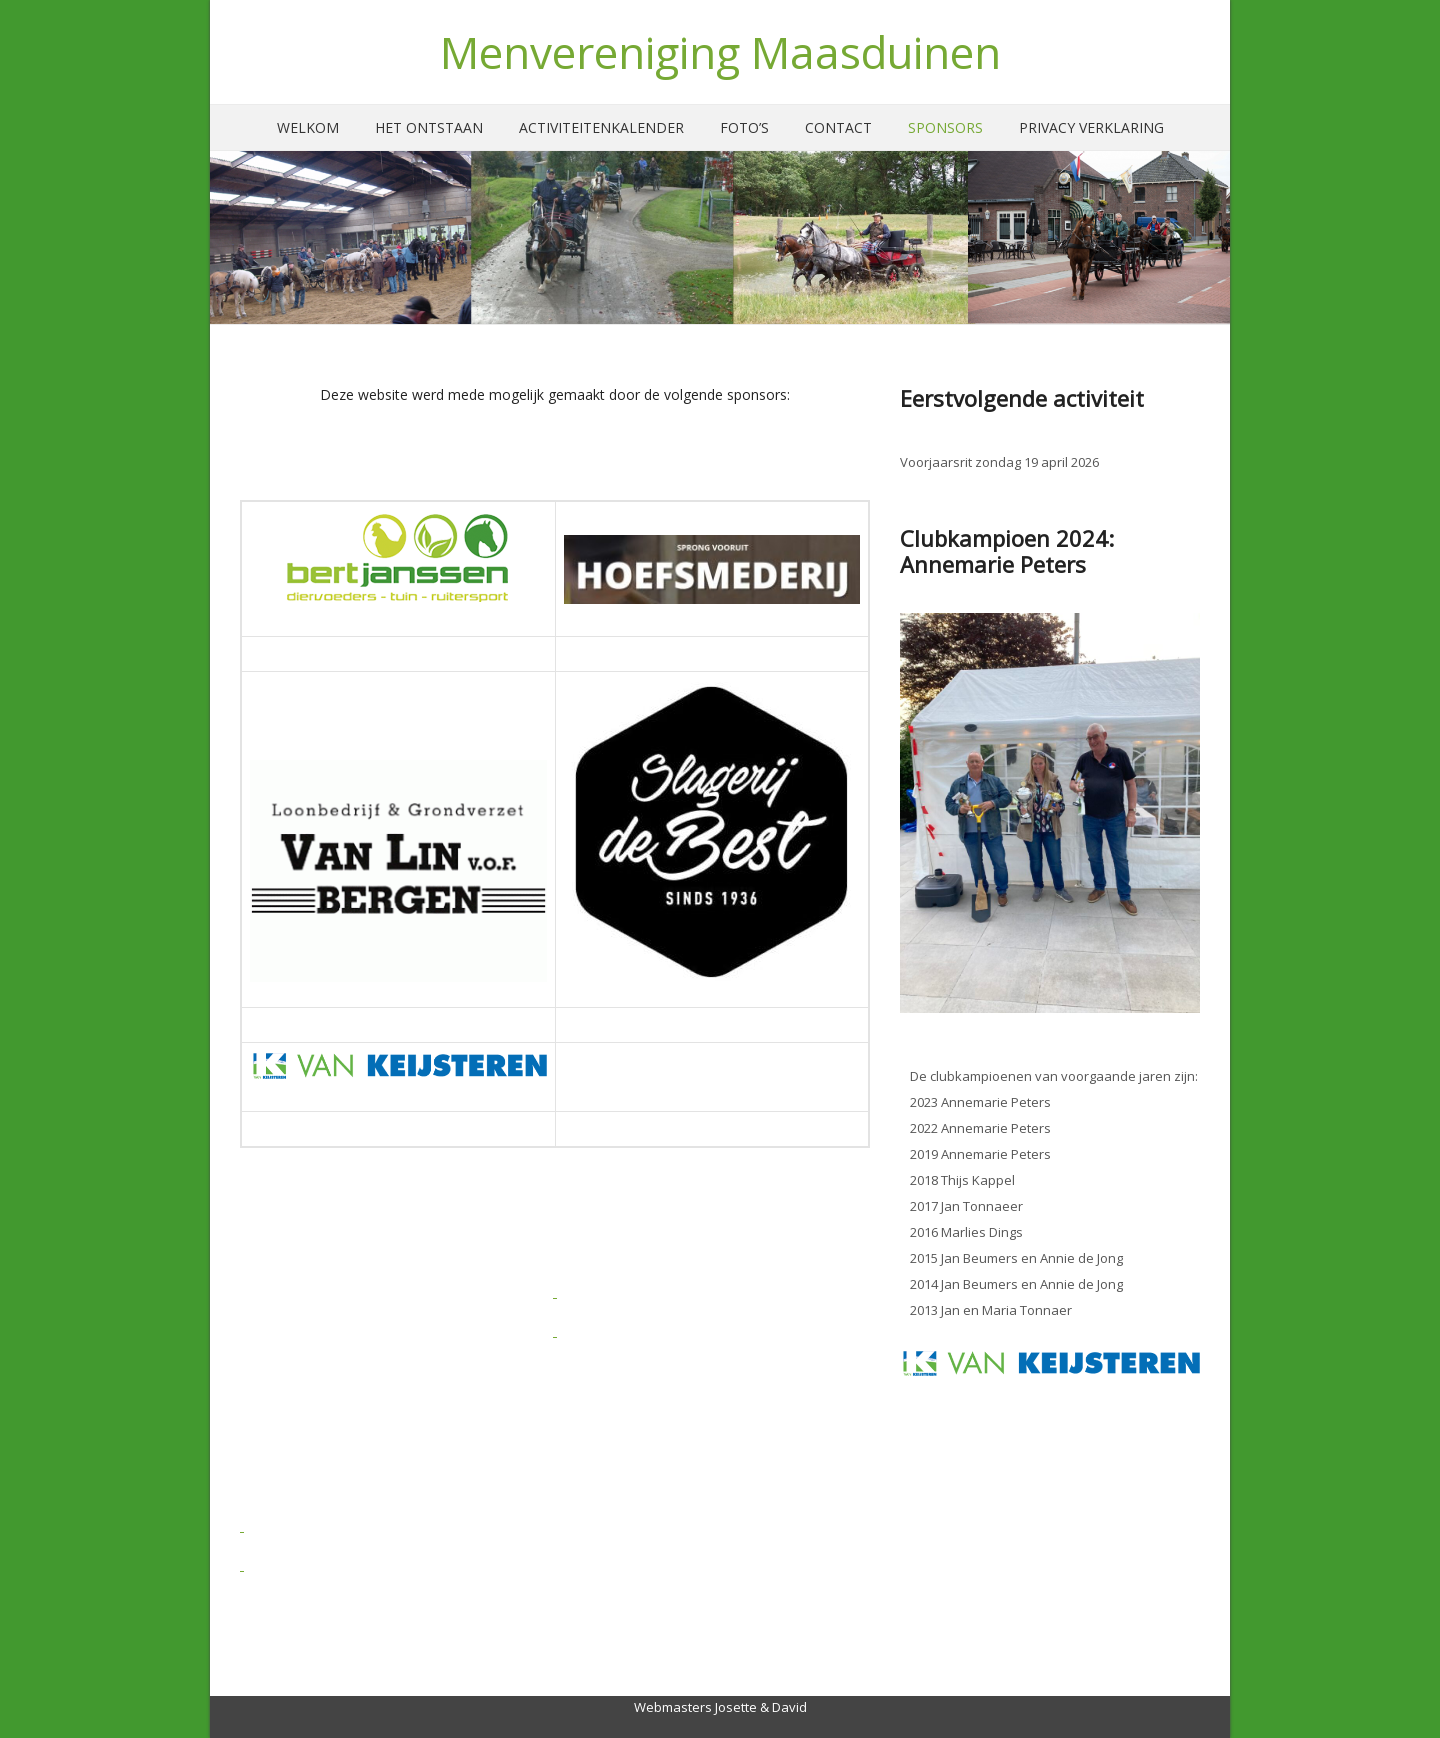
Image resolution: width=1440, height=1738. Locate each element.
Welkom (308, 127)
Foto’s (744, 127)
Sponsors (945, 127)
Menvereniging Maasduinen (720, 52)
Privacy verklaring (1091, 127)
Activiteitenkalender (601, 127)
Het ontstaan (429, 127)
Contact (838, 127)
